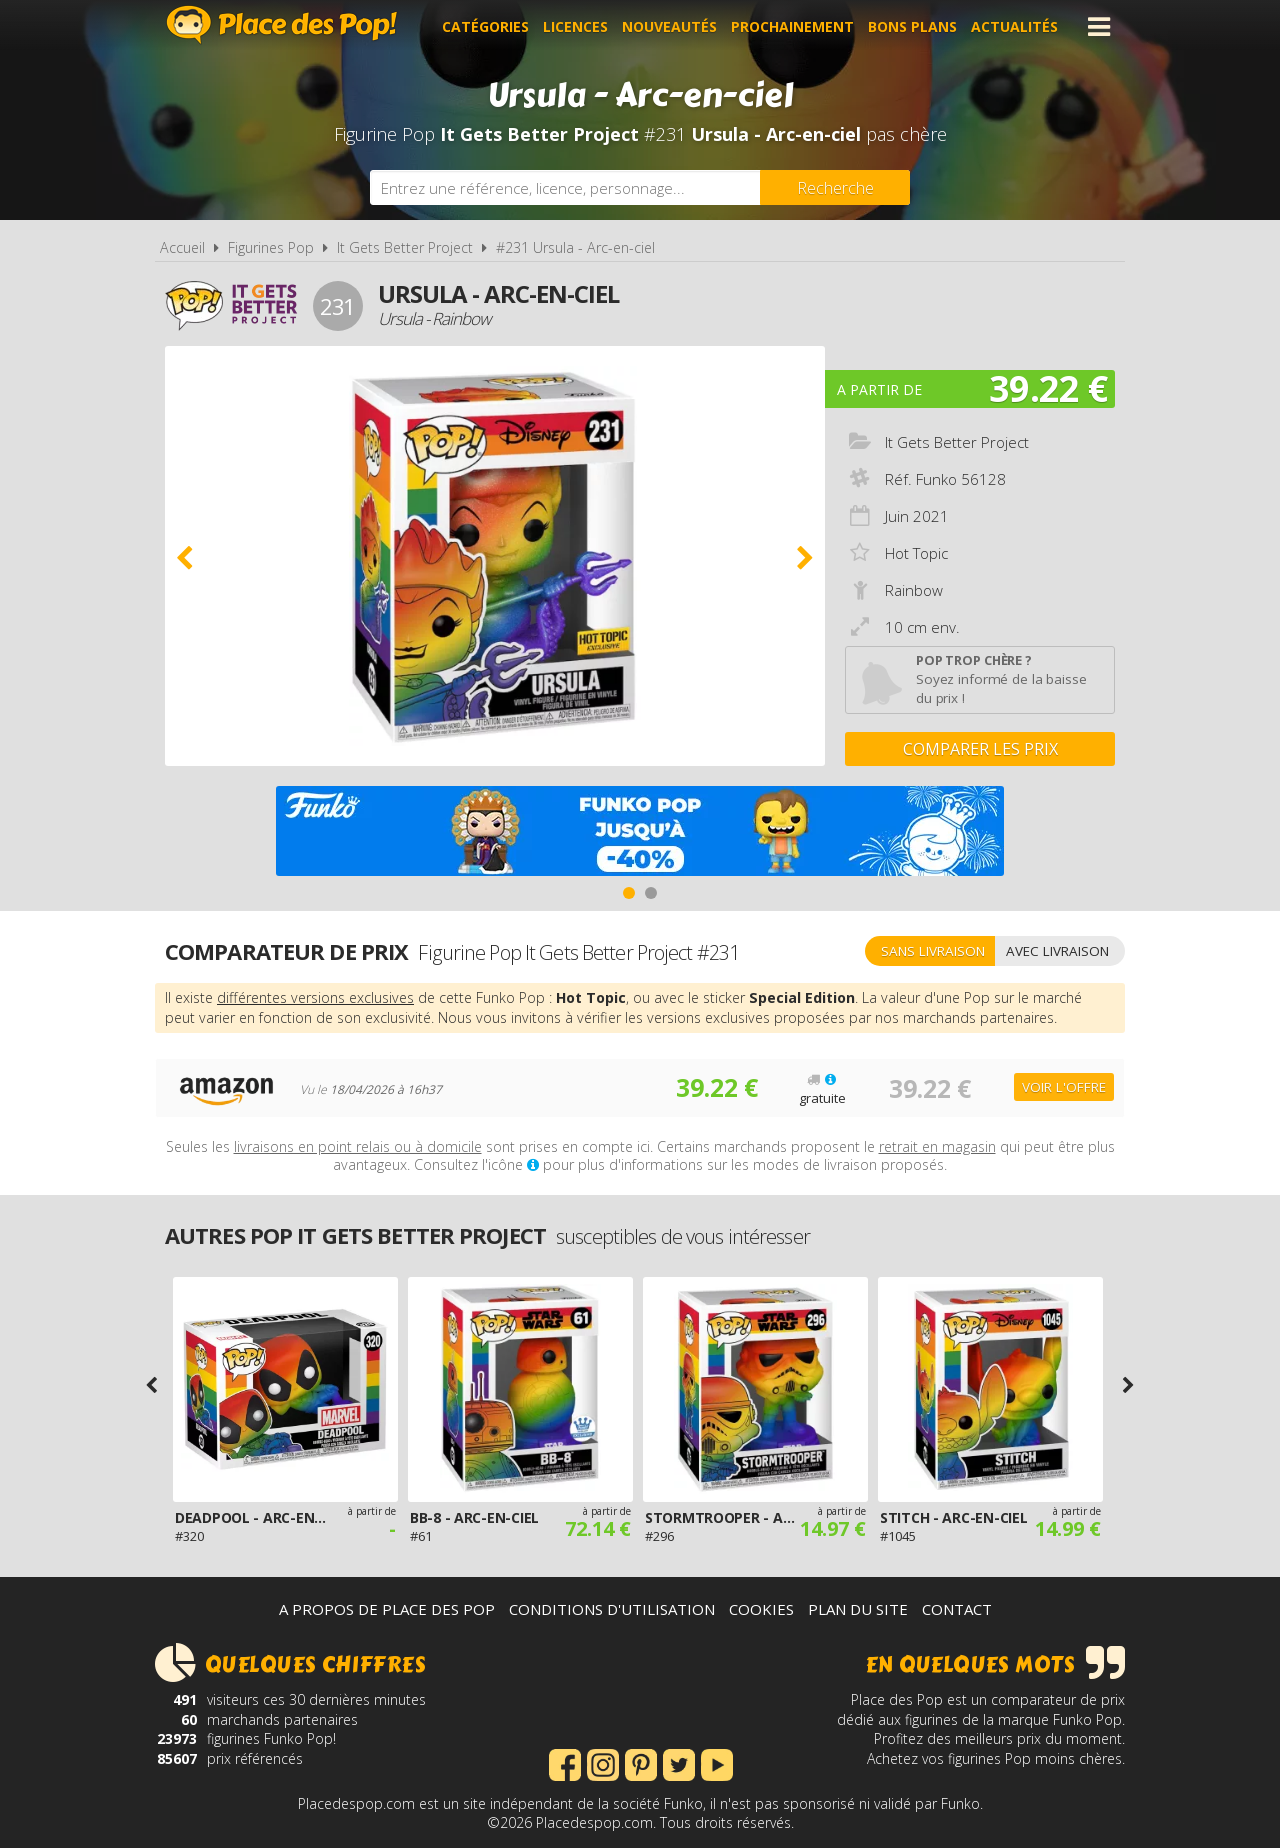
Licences (575, 26)
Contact (957, 1609)
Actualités (1014, 26)
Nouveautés (669, 26)
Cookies (761, 1609)
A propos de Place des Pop (387, 1609)
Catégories (485, 26)
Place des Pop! (282, 24)
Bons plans (912, 26)
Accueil (182, 247)
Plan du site (858, 1609)
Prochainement (792, 26)
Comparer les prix (980, 749)
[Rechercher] (835, 187)
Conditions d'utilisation (612, 1609)
